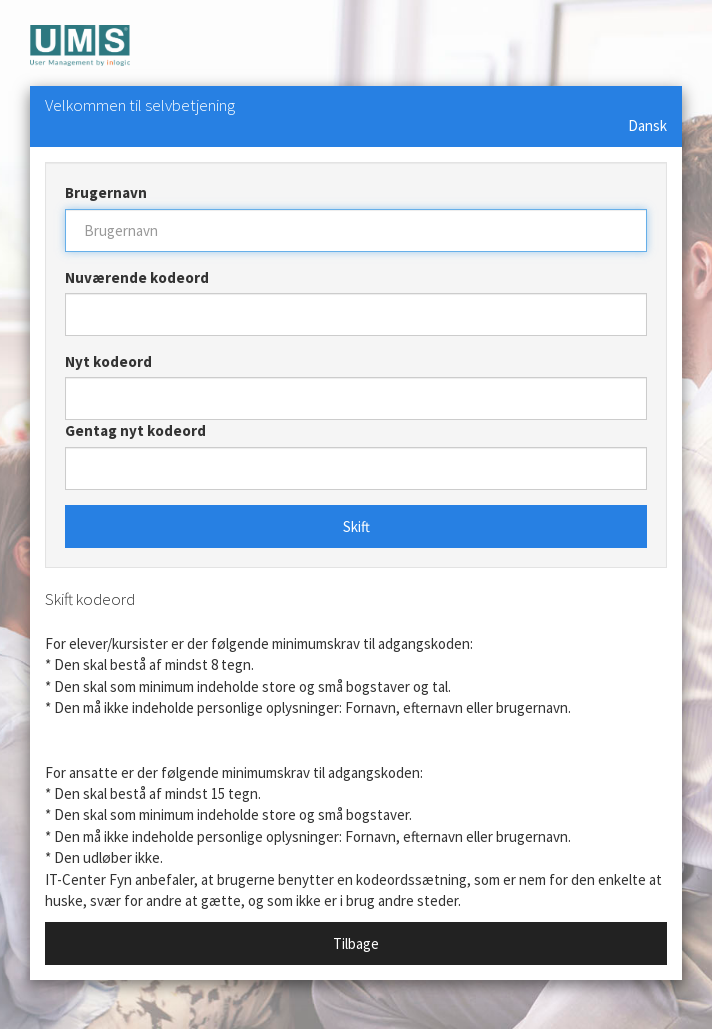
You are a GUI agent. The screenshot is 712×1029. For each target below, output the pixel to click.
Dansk (647, 125)
